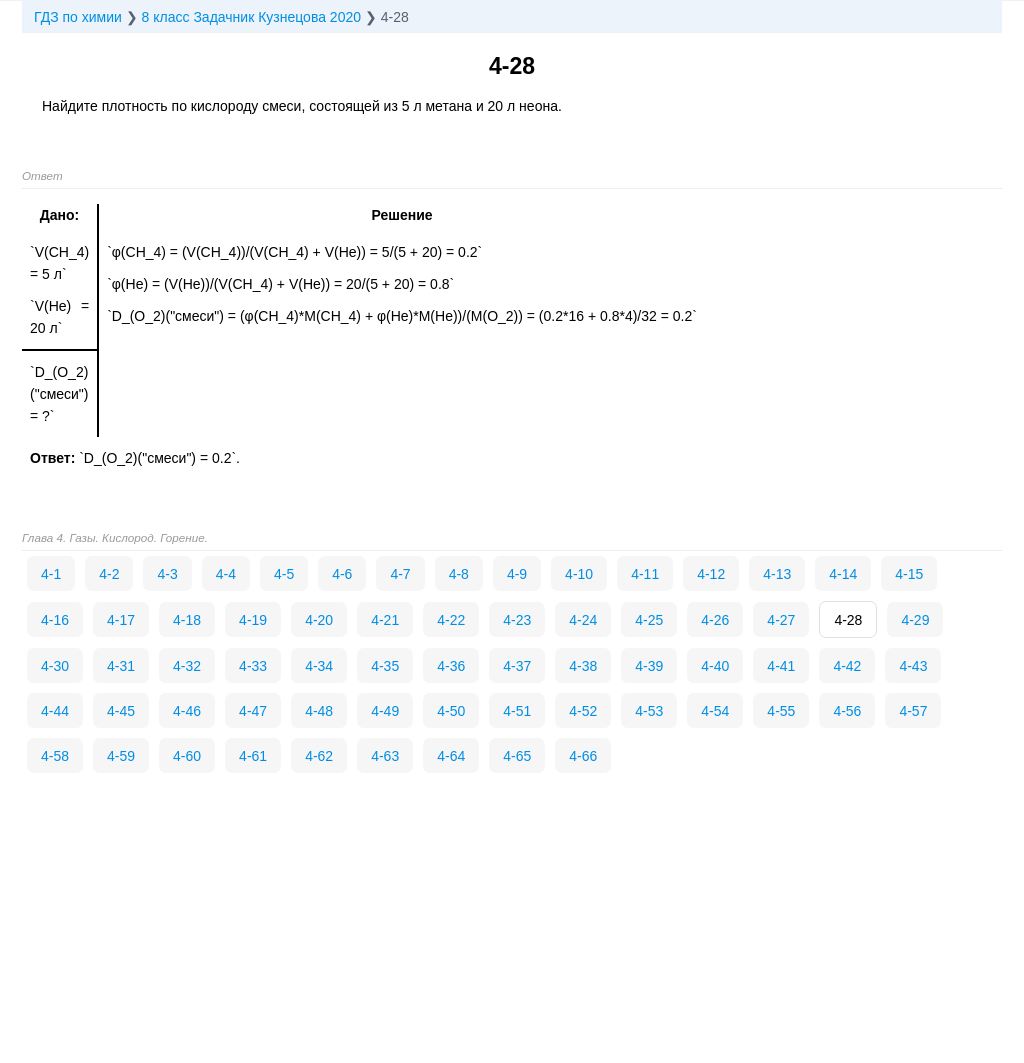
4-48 (319, 711)
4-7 (400, 574)
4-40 (715, 666)
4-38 (583, 666)
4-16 (55, 620)
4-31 (121, 666)
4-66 (583, 756)
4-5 (284, 574)
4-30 (55, 666)
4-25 (649, 620)
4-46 (187, 711)
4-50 (451, 711)
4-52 (583, 711)
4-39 (649, 666)
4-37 (517, 666)
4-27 (781, 620)
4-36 (451, 666)
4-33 (253, 666)
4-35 (385, 666)
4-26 (715, 620)
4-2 (109, 574)
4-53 (649, 711)
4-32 (187, 666)
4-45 (121, 711)
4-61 (253, 756)
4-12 (711, 574)
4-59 (121, 756)
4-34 (319, 666)
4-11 (645, 574)
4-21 (385, 620)
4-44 (55, 711)
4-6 (342, 574)
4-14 (843, 574)
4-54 (715, 711)
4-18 (187, 620)
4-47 (253, 711)
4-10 (579, 574)
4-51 (517, 711)
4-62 (319, 756)
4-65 (517, 756)
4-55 (781, 711)
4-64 (451, 756)
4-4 (226, 574)
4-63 (385, 756)
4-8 (459, 574)
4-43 (913, 666)
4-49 (385, 711)
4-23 (517, 620)
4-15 (909, 574)
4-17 (121, 620)
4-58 (55, 756)
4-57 (913, 711)
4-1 (51, 574)
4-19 (253, 620)
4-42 (847, 666)
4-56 (847, 711)
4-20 (319, 620)
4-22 (451, 620)
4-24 (583, 620)
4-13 (777, 574)
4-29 (915, 620)
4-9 (517, 574)
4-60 (187, 756)
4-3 (167, 574)
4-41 (781, 666)
